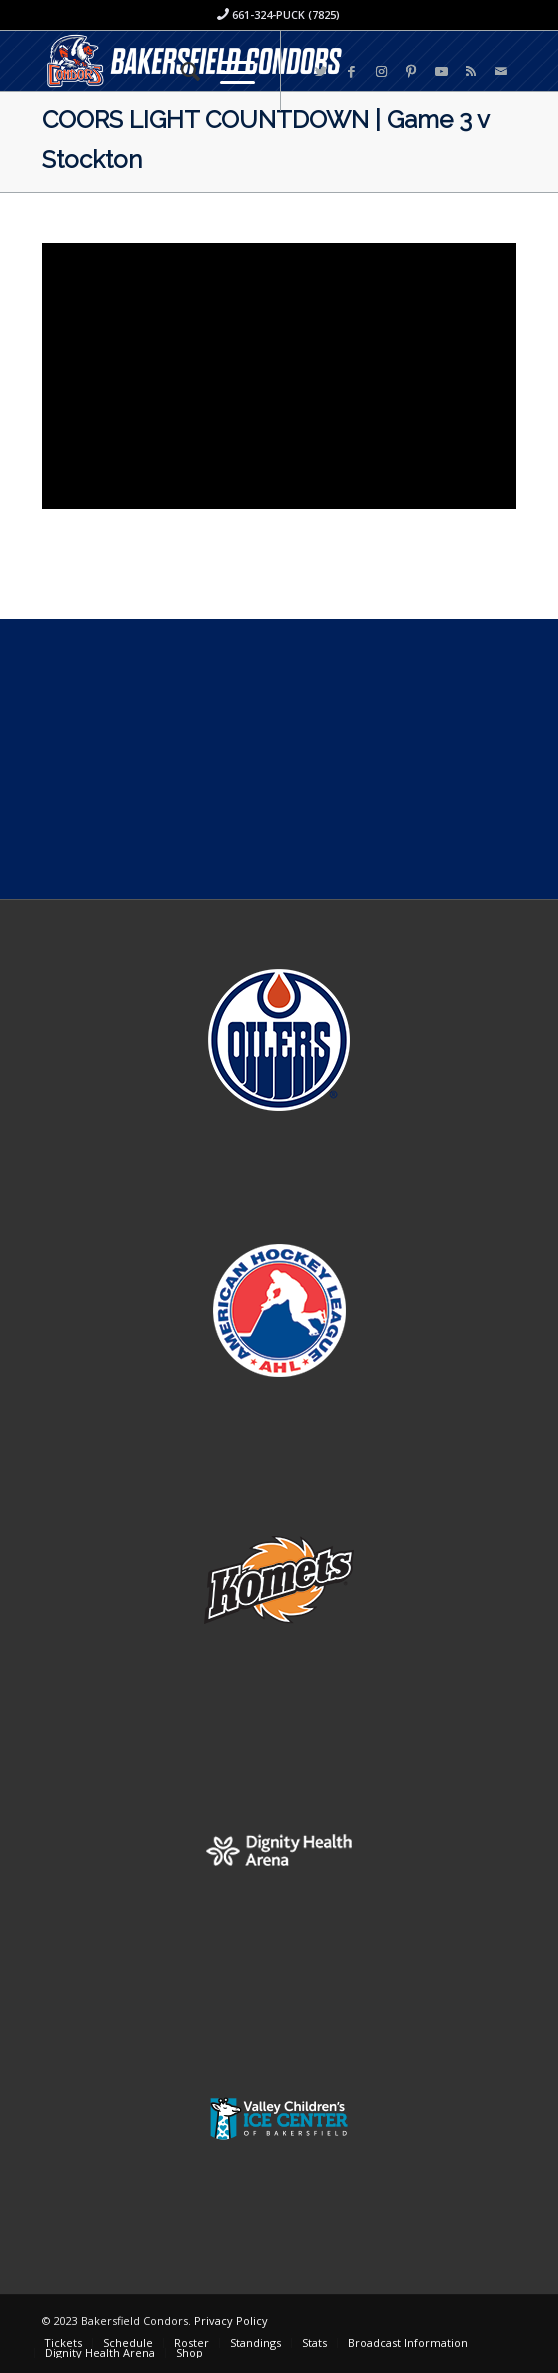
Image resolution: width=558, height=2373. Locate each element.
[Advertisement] (279, 759)
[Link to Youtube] (441, 71)
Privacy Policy (231, 2320)
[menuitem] (180, 71)
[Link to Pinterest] (411, 71)
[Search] (180, 71)
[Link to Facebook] (351, 71)
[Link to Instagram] (381, 71)
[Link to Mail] (501, 71)
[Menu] (227, 71)
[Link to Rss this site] (471, 71)
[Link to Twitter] (321, 71)
